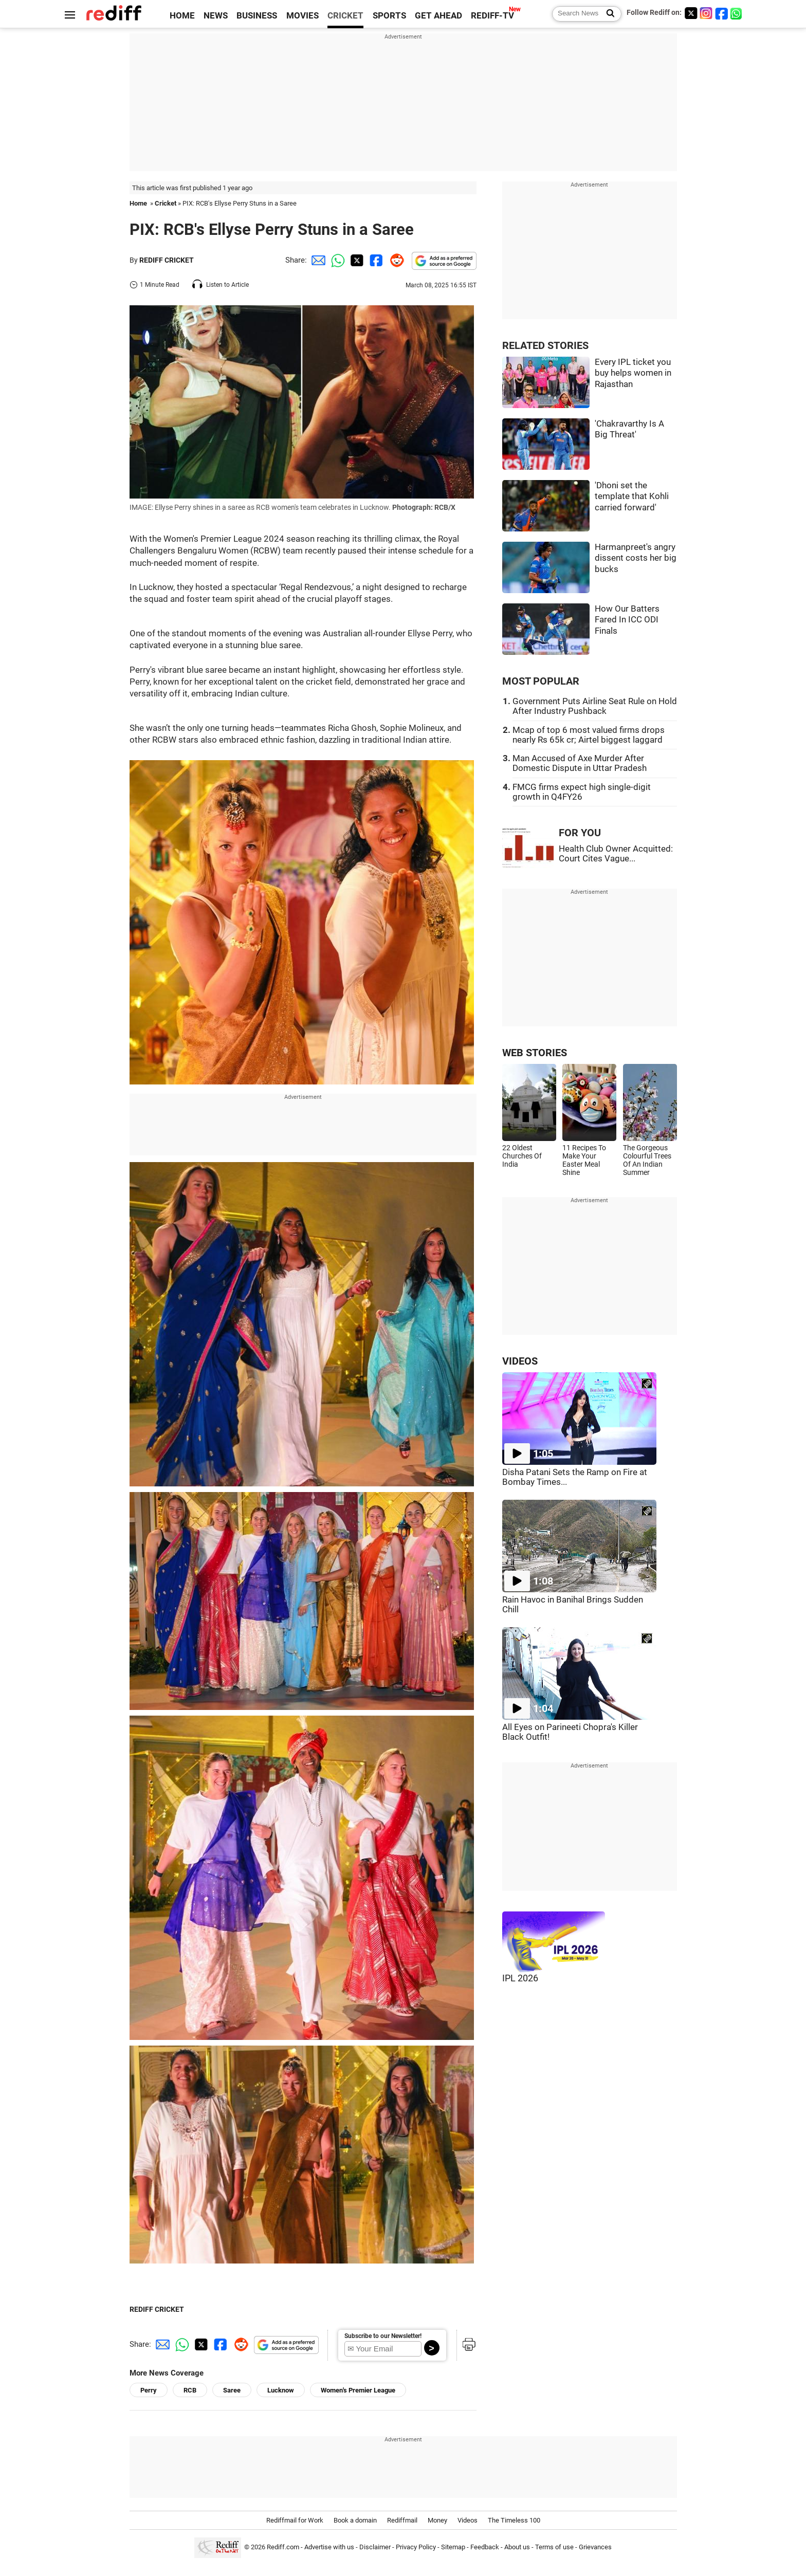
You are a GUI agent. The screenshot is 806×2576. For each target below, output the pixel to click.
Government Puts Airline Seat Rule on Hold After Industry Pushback (594, 706)
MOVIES (302, 16)
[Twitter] (691, 13)
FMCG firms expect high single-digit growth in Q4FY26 (581, 792)
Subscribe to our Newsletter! (383, 2336)
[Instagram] (706, 13)
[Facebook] (721, 13)
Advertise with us (329, 2547)
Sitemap (453, 2547)
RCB (190, 2390)
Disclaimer (375, 2547)
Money (437, 2520)
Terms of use (554, 2547)
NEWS (216, 16)
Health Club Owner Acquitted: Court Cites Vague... (616, 853)
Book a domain (355, 2520)
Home (138, 203)
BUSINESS (256, 16)
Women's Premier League (358, 2390)
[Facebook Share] (375, 260)
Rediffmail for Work (294, 2520)
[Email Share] (316, 260)
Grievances (595, 2547)
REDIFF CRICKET (166, 260)
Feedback (484, 2547)
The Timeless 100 (514, 2520)
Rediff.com (283, 2547)
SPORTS (389, 16)
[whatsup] (737, 13)
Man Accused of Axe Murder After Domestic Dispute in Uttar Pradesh (579, 763)
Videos (467, 2520)
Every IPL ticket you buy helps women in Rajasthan (633, 373)
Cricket (165, 203)
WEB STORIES (534, 1053)
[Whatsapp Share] (336, 260)
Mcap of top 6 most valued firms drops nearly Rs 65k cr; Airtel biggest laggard (588, 735)
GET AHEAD (438, 16)
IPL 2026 (520, 1978)
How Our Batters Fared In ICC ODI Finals (627, 620)
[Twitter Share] (355, 260)
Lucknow (280, 2390)
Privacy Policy (416, 2547)
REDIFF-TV (492, 16)
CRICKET (345, 16)
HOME (182, 16)
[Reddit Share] (395, 260)
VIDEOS (520, 1361)
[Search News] (607, 14)
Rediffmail (402, 2520)
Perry (148, 2390)
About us (517, 2547)
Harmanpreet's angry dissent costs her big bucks (635, 558)
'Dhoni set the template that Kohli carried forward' (632, 496)
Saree (232, 2390)
